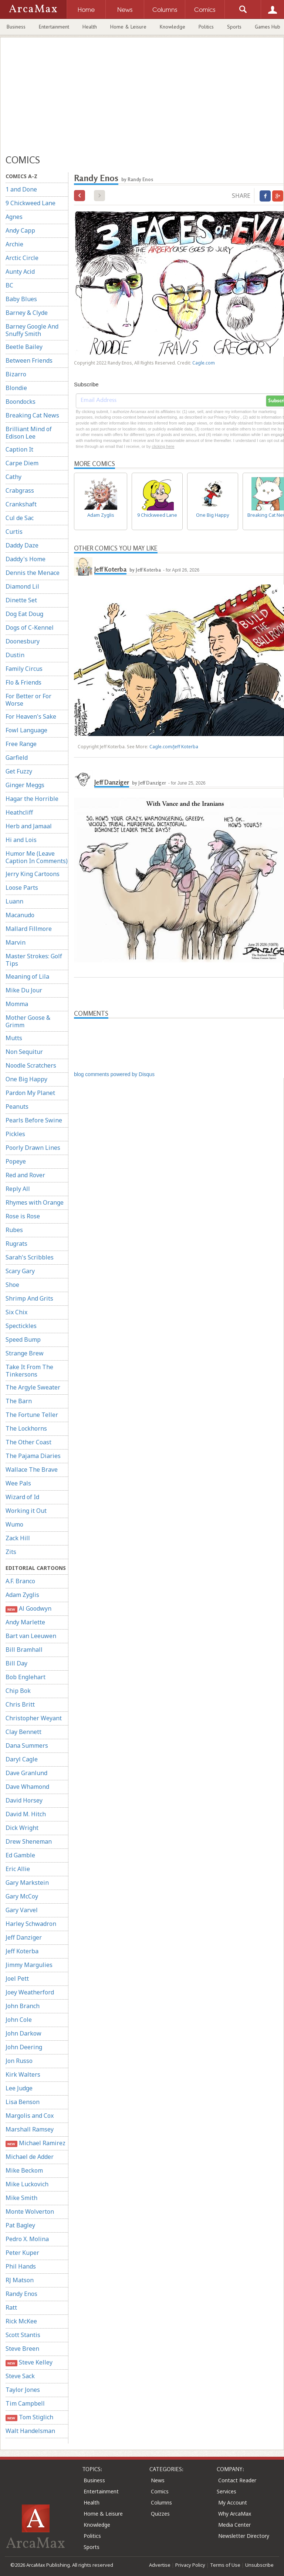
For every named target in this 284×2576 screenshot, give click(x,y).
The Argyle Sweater (33, 1387)
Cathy (13, 477)
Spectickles (21, 1326)
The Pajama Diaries (33, 1456)
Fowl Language (26, 730)
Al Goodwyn (28, 1608)
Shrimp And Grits (29, 1298)
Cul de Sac (20, 518)
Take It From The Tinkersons (29, 1370)
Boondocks (21, 401)
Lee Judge (19, 2088)
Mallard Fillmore (29, 929)
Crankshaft (21, 504)
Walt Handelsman (30, 2431)
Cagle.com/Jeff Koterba (173, 746)
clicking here (163, 446)
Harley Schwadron (31, 1924)
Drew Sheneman (29, 1841)
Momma (17, 1004)
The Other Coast (28, 1442)
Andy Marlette (25, 1622)
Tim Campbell (25, 2403)
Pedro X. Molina (27, 2239)
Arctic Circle (22, 258)
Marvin (16, 942)
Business (16, 26)
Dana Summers (27, 1745)
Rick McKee (21, 2321)
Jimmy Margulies (29, 1965)
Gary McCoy (22, 1896)
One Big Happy (26, 1079)
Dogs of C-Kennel (30, 627)
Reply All (18, 1189)
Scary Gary (20, 1271)
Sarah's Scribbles (30, 1257)
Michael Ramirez (35, 2143)
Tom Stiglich (29, 2417)
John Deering (24, 2047)
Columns (161, 2502)
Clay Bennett (23, 1732)
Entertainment (54, 26)
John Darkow (23, 2033)
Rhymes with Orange (35, 1202)
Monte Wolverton (30, 2211)
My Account (232, 2502)
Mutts (14, 1038)
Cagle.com (203, 363)
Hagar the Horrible (32, 799)
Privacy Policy (190, 2565)
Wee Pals (18, 1483)
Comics (160, 2491)
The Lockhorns (26, 1428)
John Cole (19, 2020)
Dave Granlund (26, 1773)
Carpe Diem (22, 463)
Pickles (15, 1134)
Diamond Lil (22, 586)
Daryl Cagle (22, 1759)
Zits (11, 1552)
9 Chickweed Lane (30, 203)
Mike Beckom (24, 2170)
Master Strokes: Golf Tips (34, 960)
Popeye (16, 1161)
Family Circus (24, 669)
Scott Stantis (23, 2335)
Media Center (234, 2524)
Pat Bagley (20, 2225)
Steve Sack (20, 2376)
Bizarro (16, 374)
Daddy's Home (25, 559)
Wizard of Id (22, 1497)
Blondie (16, 388)
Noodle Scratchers (31, 1065)
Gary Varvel (22, 1910)
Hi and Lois (21, 840)
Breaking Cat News (32, 415)
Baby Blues (21, 299)
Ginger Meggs (25, 785)
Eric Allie (18, 1869)
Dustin (15, 655)
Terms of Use (225, 2565)
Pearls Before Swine (34, 1120)
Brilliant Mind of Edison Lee (29, 432)
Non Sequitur (24, 1052)
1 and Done (21, 189)
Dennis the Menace (33, 573)
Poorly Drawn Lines (33, 1148)
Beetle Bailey (24, 347)
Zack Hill (18, 1538)
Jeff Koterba (22, 1951)
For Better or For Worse (28, 700)
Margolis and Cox (30, 2115)
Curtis (14, 531)
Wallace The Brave (32, 1469)
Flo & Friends (23, 682)
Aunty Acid (20, 271)
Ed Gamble (20, 1855)
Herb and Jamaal (29, 826)
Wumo (14, 1524)
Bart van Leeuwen (31, 1636)
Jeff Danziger (24, 1937)
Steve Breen (22, 2348)
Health (89, 26)
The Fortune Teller (32, 1415)
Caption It (19, 449)
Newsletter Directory (243, 2535)
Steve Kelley (29, 2362)
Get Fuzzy (19, 771)
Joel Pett (17, 1978)
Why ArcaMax (234, 2513)
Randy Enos (21, 2294)
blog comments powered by (114, 1074)
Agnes (14, 217)
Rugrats (16, 1243)
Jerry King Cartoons (33, 874)
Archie (14, 244)
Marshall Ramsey (30, 2129)
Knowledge (172, 26)
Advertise (159, 2565)
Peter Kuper (22, 2253)
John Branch (23, 2006)
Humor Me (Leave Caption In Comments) (37, 857)
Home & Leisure (128, 26)
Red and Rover (25, 1175)
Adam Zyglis (22, 1595)
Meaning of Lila (27, 976)
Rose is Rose (23, 1216)
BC (9, 285)
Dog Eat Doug (24, 614)
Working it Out (26, 1511)
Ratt (11, 2307)
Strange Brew (25, 1353)
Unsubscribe (259, 2565)
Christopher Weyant (34, 1718)
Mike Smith (21, 2198)
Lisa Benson (23, 2102)
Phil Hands (21, 2266)
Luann (14, 901)
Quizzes (160, 2513)
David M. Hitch (26, 1814)
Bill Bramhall (24, 1649)
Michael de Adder (30, 2157)
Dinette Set (21, 600)
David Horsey (24, 1800)
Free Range (21, 744)
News (158, 2480)
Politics (206, 26)
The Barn (19, 1401)
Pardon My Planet (30, 1093)
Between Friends (29, 360)
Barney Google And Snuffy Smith (32, 330)
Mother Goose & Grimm (28, 1021)
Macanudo (20, 915)
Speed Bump (23, 1339)
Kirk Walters (23, 2074)
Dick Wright (22, 1828)
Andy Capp (20, 230)
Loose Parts (22, 887)
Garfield (17, 757)
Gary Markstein (27, 1882)
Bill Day (16, 1663)
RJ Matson (20, 2280)
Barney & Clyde (27, 313)
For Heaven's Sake (31, 716)
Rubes (14, 1230)
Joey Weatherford (30, 1992)
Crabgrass (20, 490)
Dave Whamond (27, 1787)
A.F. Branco (20, 1581)
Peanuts (17, 1106)
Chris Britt (20, 1704)
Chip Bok (18, 1691)
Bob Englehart (25, 1677)
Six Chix (16, 1312)
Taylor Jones (23, 2390)
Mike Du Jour (24, 990)
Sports (234, 26)
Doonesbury (23, 641)
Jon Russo (19, 2061)
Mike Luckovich (27, 2184)
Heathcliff (19, 812)
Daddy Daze (22, 545)
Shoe (12, 1285)
